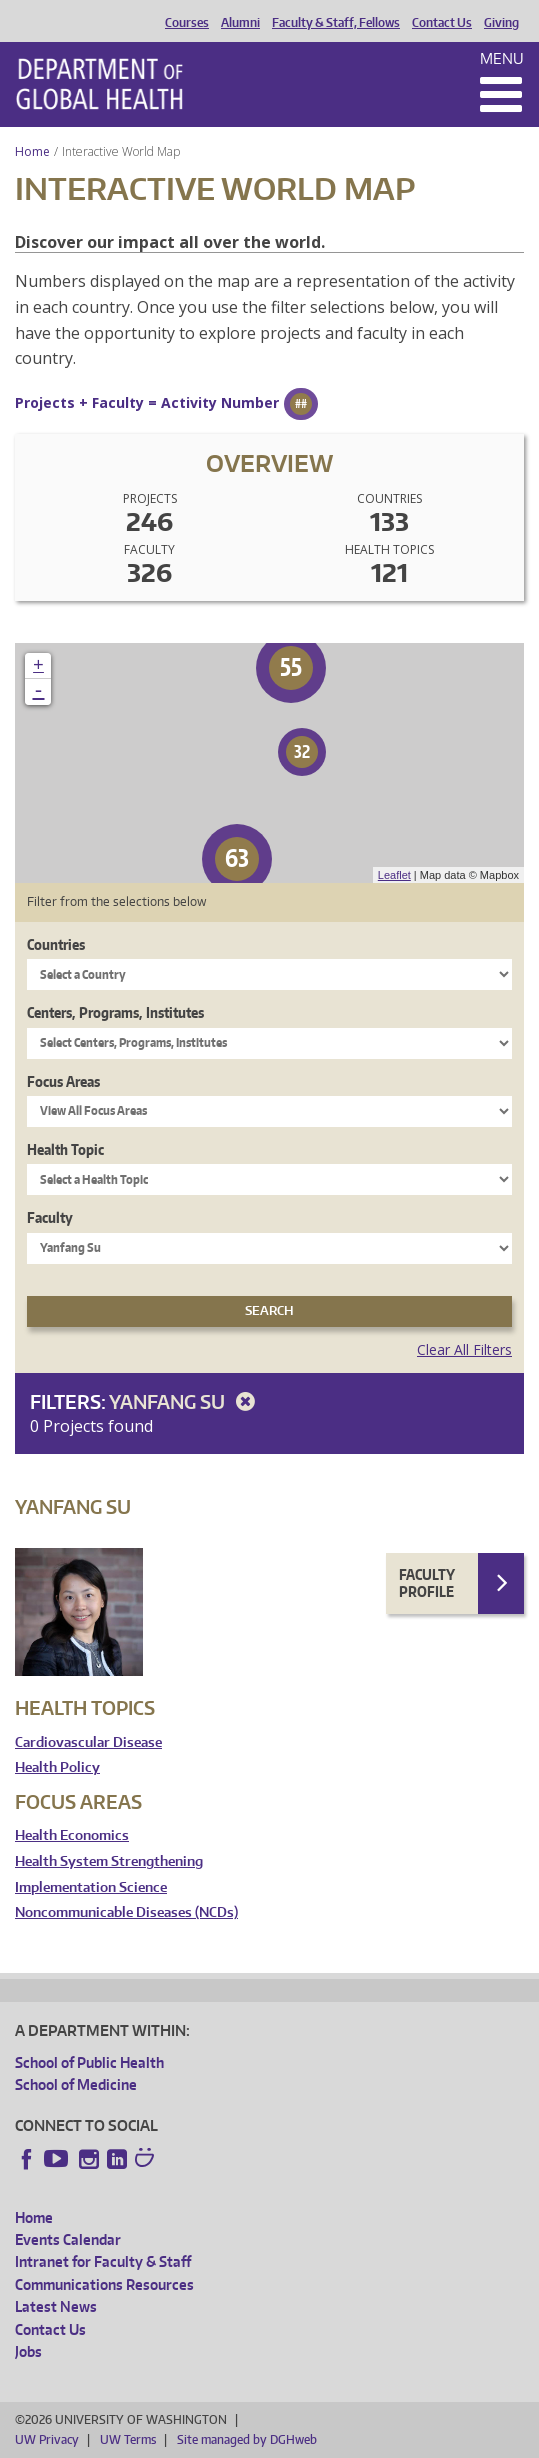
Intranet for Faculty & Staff (103, 2261)
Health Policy (57, 1767)
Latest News (56, 2306)
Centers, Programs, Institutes (115, 1012)
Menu (502, 58)
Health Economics (72, 1835)
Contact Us (442, 23)
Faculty (50, 1217)
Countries (56, 944)
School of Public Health (89, 2062)
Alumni (240, 23)
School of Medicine (76, 2084)
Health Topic (65, 1149)
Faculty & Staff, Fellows (336, 23)
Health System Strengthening (109, 1861)
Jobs (28, 2351)
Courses (187, 23)
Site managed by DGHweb (247, 2439)
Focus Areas (63, 1081)
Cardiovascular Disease (88, 1742)
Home (32, 151)
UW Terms (128, 2439)
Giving (501, 23)
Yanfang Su (185, 1401)
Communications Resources (104, 2284)
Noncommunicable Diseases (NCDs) (126, 1912)
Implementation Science (91, 1887)
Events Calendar (68, 2239)
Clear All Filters (464, 1349)
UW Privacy (47, 2439)
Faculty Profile (427, 1583)
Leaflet (394, 875)
